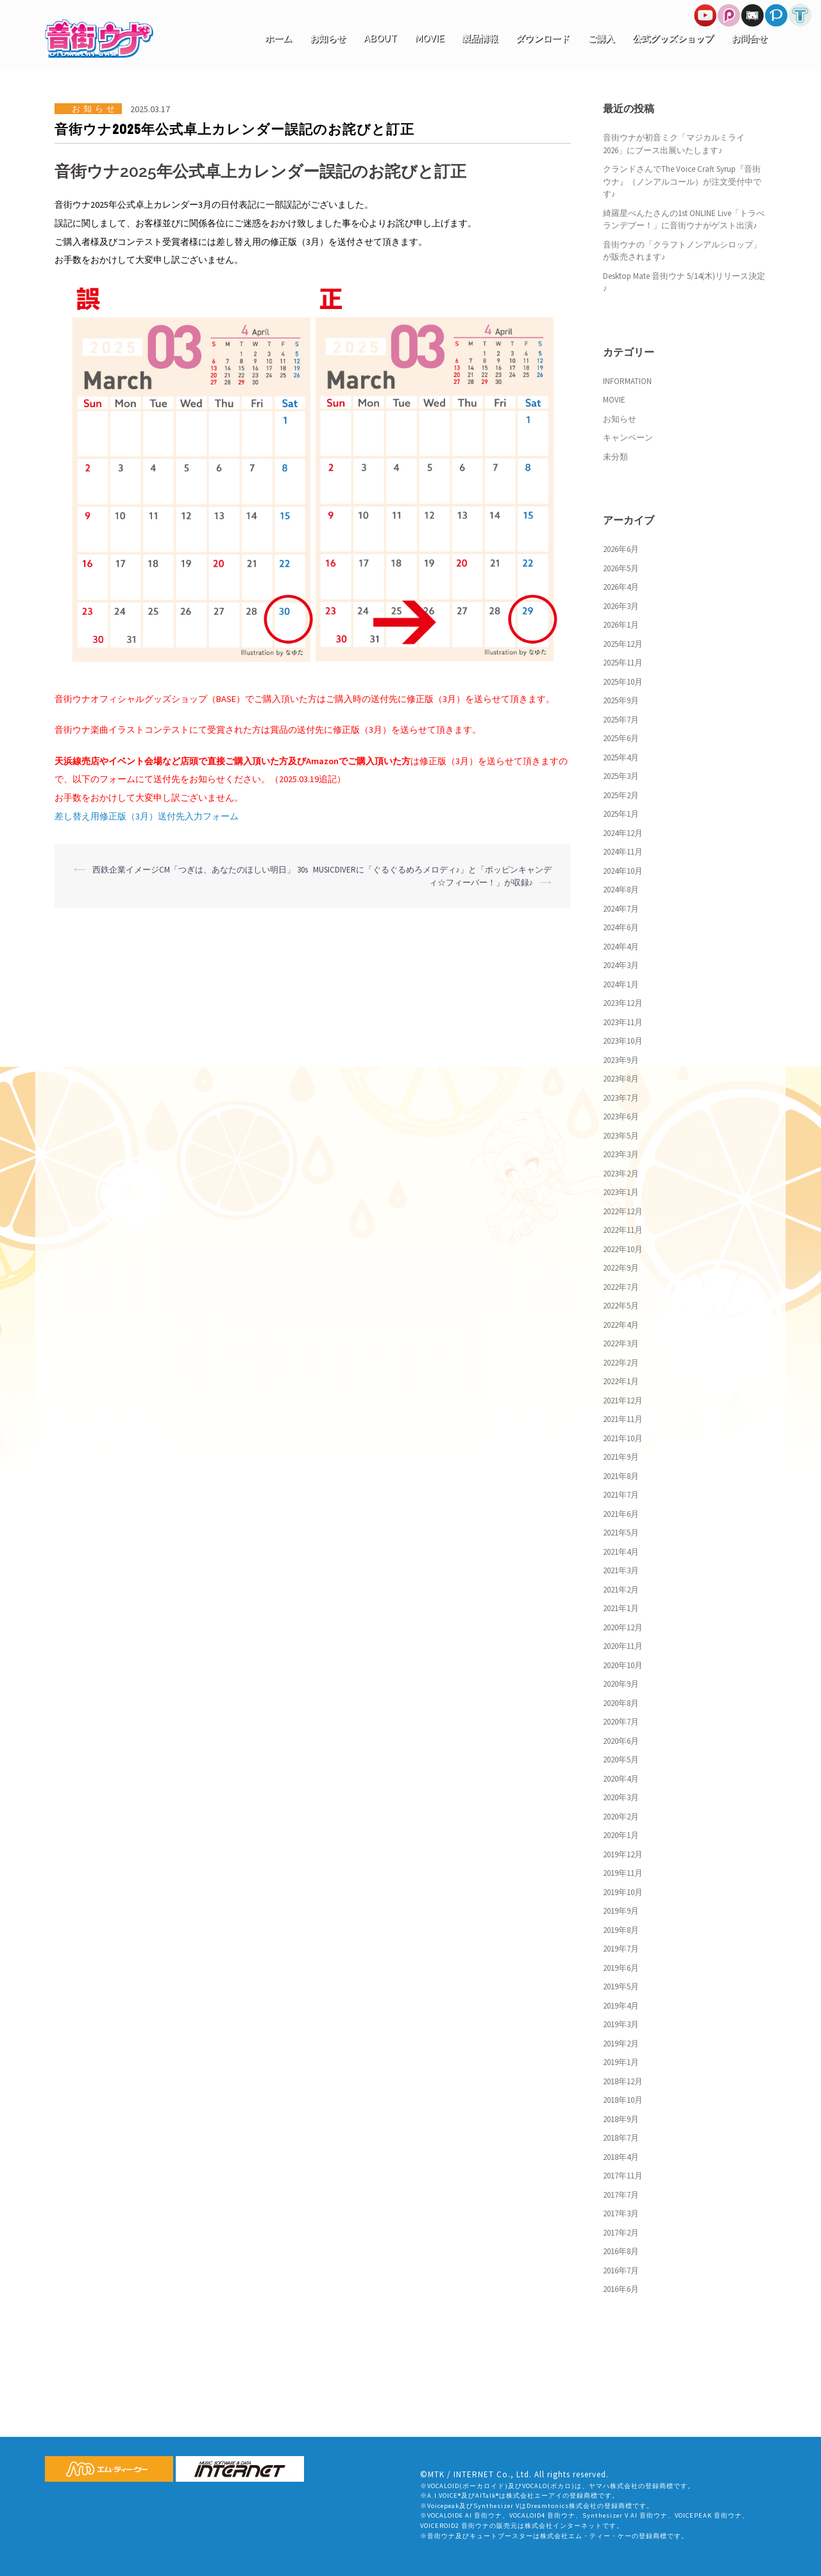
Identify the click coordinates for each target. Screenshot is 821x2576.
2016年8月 (621, 2251)
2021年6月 (621, 1514)
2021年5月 (621, 1532)
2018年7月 (621, 2137)
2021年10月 (623, 1438)
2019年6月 (621, 1967)
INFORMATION (627, 381)
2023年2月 (621, 1173)
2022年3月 (621, 1343)
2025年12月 (623, 644)
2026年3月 (621, 606)
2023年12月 (623, 1003)
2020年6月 (621, 1740)
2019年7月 (621, 1948)
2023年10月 (623, 1040)
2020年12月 (623, 1627)
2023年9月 (621, 1060)
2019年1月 (621, 2062)
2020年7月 (621, 1721)
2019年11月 (623, 1873)
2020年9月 (621, 1683)
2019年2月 (621, 2043)
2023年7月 (621, 1097)
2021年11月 (623, 1419)
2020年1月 (621, 1835)
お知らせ (328, 38)
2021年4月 (621, 1551)
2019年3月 (621, 2024)
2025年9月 (621, 700)
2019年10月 (623, 1892)
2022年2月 (621, 1362)
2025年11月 (623, 662)
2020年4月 (621, 1778)
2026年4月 (621, 586)
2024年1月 (621, 984)
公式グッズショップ (672, 38)
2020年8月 (621, 1703)
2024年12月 (623, 833)
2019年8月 (621, 1930)
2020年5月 (621, 1759)
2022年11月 (623, 1230)
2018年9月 (621, 2119)
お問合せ (749, 38)
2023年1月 (621, 1192)
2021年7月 (621, 1494)
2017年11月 (623, 2175)
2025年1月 (621, 813)
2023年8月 (621, 1078)
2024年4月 (621, 946)
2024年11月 (623, 851)
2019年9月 (621, 1910)
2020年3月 (621, 1797)
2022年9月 (621, 1267)
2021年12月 (623, 1400)
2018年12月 (623, 2081)
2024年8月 (621, 889)
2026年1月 (621, 624)
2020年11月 (623, 1646)
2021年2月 (621, 1589)
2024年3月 (621, 965)
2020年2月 (621, 1816)
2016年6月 (621, 2289)
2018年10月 (623, 2100)
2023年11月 (623, 1022)
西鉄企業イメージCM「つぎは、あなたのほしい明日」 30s (200, 869)
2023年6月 (621, 1116)
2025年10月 (623, 681)
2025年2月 (621, 795)
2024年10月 (623, 871)
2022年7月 (621, 1287)
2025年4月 (621, 757)
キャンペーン (628, 437)
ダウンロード (543, 38)
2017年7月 (621, 2194)
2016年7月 (621, 2270)
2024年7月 (621, 908)
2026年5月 (621, 568)
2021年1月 (621, 1608)
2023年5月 (621, 1135)
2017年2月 (621, 2232)
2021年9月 (621, 1456)
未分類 (615, 456)
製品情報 (480, 38)
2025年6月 (621, 738)
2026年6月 (621, 549)
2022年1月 (621, 1381)
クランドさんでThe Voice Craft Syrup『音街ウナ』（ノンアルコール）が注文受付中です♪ (682, 181)
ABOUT (380, 38)
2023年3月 (621, 1154)
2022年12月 (623, 1211)
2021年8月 (621, 1476)
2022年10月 (623, 1249)
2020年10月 (623, 1665)
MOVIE (429, 38)
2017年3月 (621, 2213)
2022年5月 (621, 1305)
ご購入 (601, 38)
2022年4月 (621, 1324)
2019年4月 (621, 2005)
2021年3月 (621, 1570)
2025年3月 (621, 776)
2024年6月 (621, 927)
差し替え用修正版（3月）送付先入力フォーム (147, 816)
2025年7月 (621, 719)
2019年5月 (621, 1986)
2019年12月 (623, 1854)
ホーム (278, 38)
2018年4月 (621, 2157)
